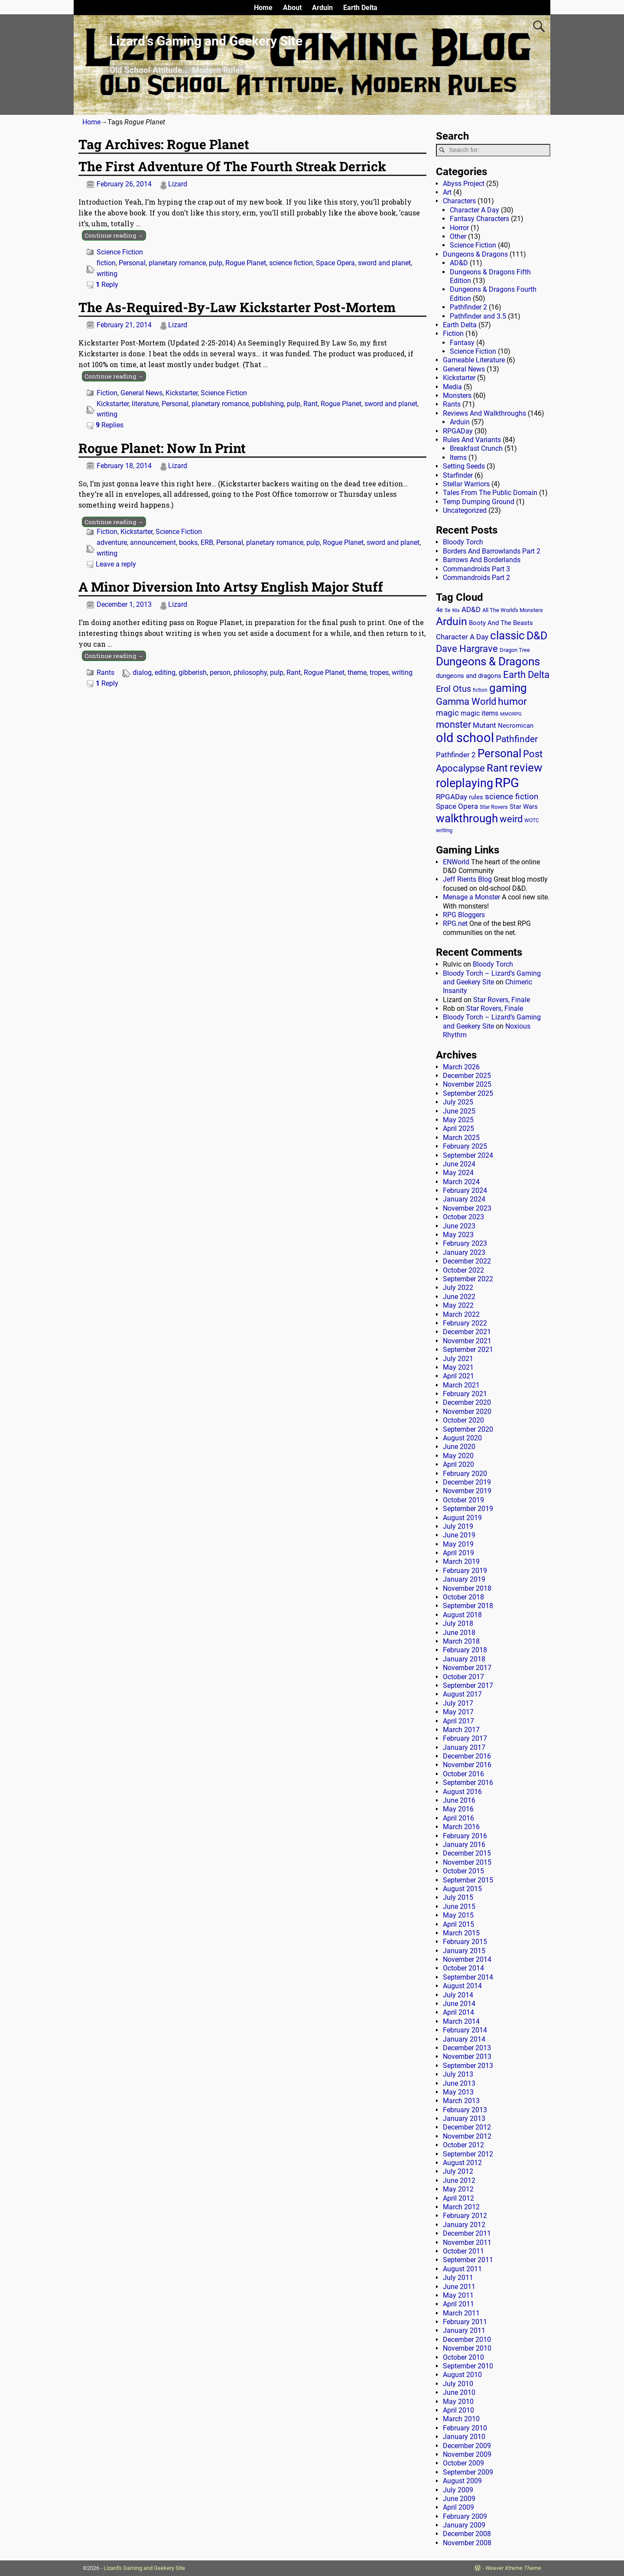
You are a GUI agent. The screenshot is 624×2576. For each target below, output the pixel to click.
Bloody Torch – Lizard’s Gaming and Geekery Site (492, 977)
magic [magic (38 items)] (447, 713)
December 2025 (467, 1075)
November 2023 (467, 1208)
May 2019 (458, 1544)
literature (145, 404)
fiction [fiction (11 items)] (480, 690)
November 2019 (467, 1491)
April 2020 (458, 1464)
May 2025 (458, 1120)
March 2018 (461, 1641)
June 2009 (459, 2499)
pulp (215, 263)
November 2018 (467, 1588)
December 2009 (467, 2446)
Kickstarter (182, 393)
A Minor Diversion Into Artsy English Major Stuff (230, 586)
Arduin (322, 7)
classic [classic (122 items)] (507, 635)
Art (447, 192)
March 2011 (461, 2313)
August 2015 (462, 1889)
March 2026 (461, 1067)
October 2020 (463, 1420)
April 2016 (458, 1818)
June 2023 (459, 1226)
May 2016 (458, 1809)
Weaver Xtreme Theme (513, 2568)
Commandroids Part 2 (476, 577)
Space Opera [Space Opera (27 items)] (457, 806)
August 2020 (462, 1438)
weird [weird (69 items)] (511, 818)
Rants (105, 672)
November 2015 (467, 1862)
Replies (110, 425)
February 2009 (465, 2516)
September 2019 (468, 1509)
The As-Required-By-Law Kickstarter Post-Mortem (237, 307)
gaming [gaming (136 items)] (508, 687)
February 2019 (465, 1570)
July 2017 (458, 1703)
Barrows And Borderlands (481, 560)
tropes (379, 672)
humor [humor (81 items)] (512, 701)
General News (141, 393)
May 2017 (458, 1712)
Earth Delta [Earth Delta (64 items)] (526, 674)
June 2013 (459, 2083)
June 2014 (459, 2004)
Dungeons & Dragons (475, 254)
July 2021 (458, 1359)
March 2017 (461, 1730)
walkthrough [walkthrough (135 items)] (467, 818)
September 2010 (468, 2366)
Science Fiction (120, 252)
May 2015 (458, 1915)
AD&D (459, 263)
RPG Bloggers (464, 915)
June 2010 (459, 2392)
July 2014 (458, 1995)
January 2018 (464, 1659)
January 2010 (464, 2437)
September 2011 (468, 2260)
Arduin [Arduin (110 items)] (451, 621)
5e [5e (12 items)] (447, 610)
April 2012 (458, 2198)
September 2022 (468, 1279)
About (292, 7)
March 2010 (461, 2419)
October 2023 (463, 1217)
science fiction (291, 263)
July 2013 (458, 2074)
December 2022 (467, 1261)
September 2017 (468, 1685)
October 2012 (463, 2145)
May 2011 (458, 2295)
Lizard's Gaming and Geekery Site (144, 2568)
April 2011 (458, 2304)
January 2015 (464, 1951)
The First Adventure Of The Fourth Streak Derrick (232, 166)
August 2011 (462, 2269)
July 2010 (458, 2384)
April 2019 (458, 1553)
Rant (310, 404)
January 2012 (464, 2225)
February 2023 (465, 1243)
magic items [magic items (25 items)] (479, 713)
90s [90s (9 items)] (456, 610)
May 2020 (458, 1456)
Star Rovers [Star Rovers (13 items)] (494, 807)
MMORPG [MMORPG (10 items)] (511, 714)
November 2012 (467, 2136)
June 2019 (459, 1535)
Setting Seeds (464, 466)
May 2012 (458, 2189)
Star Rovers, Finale (501, 1000)
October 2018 (463, 1597)
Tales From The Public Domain (490, 492)
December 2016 (467, 1756)
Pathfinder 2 (468, 307)
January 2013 (464, 2118)
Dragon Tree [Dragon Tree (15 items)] (515, 650)
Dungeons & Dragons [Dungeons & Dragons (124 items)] (488, 661)
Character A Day (474, 210)
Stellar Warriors (466, 484)
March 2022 (461, 1314)
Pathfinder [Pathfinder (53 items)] (517, 739)
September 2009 (468, 2472)
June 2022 (459, 1297)
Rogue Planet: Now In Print (162, 448)
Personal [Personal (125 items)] (499, 753)
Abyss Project (463, 183)
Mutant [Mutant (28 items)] (484, 725)
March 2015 (461, 1933)
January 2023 (464, 1252)
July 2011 (458, 2277)
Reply (107, 284)
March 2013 (461, 2101)
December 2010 (467, 2339)
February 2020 (465, 1473)
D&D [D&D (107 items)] (536, 635)
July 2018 (458, 1623)
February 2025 (465, 1146)
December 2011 (467, 2233)
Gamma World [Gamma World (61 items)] (466, 701)
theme (357, 672)
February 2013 (465, 2110)
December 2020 (467, 1402)
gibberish (193, 672)
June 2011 (459, 2287)
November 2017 (467, 1668)
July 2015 (458, 1897)
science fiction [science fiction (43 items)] (511, 796)
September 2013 (468, 2065)
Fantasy (462, 343)
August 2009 (462, 2481)
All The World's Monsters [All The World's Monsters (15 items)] (512, 610)
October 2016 (463, 1774)
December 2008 (467, 2534)
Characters (459, 201)
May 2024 (458, 1173)
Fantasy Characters (479, 219)
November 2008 (467, 2543)
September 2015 (468, 1880)
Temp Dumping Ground (478, 502)
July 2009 (458, 2490)
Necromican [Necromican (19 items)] (515, 725)
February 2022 (465, 1323)
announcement (153, 542)
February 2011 (465, 2322)
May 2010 (458, 2401)
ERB (207, 542)
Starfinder (458, 475)
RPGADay (458, 431)
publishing (268, 404)
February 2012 (465, 2215)
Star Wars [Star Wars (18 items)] (524, 807)
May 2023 (458, 1235)
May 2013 (458, 2092)
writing (107, 274)
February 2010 (465, 2428)
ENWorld (456, 862)
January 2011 (464, 2330)
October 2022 (463, 1270)
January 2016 (464, 1844)
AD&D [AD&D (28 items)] (471, 609)
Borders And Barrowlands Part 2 (491, 551)
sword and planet (384, 263)
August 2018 (462, 1615)
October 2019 (463, 1500)
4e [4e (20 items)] (439, 610)
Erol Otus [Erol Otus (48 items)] (453, 689)
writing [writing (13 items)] (444, 830)
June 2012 (459, 2180)
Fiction (107, 393)
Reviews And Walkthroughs (484, 413)
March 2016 (461, 1827)
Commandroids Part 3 (476, 569)
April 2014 (458, 2012)
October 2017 (463, 1677)
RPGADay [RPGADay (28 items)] (451, 796)
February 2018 (465, 1650)
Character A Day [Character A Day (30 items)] (462, 636)
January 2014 (464, 2039)
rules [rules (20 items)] (476, 797)
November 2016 (467, 1765)
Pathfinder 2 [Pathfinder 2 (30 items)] (456, 754)
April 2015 (458, 1924)
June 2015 (459, 1906)
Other (458, 236)
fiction (106, 263)
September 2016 (468, 1782)
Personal (132, 263)
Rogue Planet (245, 263)
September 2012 (468, 2154)
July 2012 (458, 2171)
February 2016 (465, 1836)
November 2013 (467, 2056)
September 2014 (468, 1977)
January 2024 (464, 1199)
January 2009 (464, 2525)
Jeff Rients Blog (467, 879)
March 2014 (461, 2021)
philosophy (250, 672)
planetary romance (177, 263)
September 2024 (468, 1155)
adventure (112, 542)
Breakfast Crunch (476, 448)
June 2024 (459, 1164)
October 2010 (463, 2357)
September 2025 (468, 1093)
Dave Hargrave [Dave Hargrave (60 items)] (467, 648)
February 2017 (465, 1738)
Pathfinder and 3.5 (478, 316)
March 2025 (461, 1137)
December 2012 (467, 2127)
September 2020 (468, 1429)
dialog (142, 672)
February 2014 (465, 2030)
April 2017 (458, 1721)
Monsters (457, 395)
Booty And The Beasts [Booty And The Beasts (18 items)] (501, 623)
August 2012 (462, 2163)
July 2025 (458, 1102)
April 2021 (458, 1376)
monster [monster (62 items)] (453, 724)
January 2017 (464, 1747)
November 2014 (467, 1959)
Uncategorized (465, 510)
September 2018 (468, 1606)
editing (165, 672)
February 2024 (465, 1190)
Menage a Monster (471, 897)
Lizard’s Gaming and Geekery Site (205, 41)
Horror (459, 228)
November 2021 (467, 1341)
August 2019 (462, 1518)
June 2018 (459, 1632)
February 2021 (465, 1394)
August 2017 (462, 1694)
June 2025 (459, 1111)
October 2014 (463, 1968)
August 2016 (462, 1792)
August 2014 (462, 1986)
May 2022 (458, 1305)
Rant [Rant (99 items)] (497, 768)
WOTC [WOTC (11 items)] (531, 820)
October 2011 (463, 2251)
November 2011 (467, 2242)
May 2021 (458, 1367)
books (188, 542)
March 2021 (461, 1385)
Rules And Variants (472, 440)
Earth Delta (360, 7)
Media (452, 387)
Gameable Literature (474, 360)
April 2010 (458, 2410)
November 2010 (467, 2348)
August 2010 (462, 2375)
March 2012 (461, 2207)
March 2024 (461, 1182)
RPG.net (455, 923)
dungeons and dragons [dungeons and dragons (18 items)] (468, 676)
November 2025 (467, 1084)
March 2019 (461, 1561)
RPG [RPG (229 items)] (507, 782)
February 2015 (465, 1942)
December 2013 (467, 2048)
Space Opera (335, 263)
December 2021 (467, 1332)
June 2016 (459, 1800)
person (220, 672)
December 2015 (467, 1853)
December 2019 (467, 1482)
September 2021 (468, 1349)
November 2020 (467, 1411)
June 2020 (459, 1447)
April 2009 (458, 2507)
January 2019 (464, 1579)
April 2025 (458, 1128)
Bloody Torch (463, 542)
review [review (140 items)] (526, 767)
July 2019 (458, 1526)
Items (458, 457)
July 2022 (458, 1287)
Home (263, 7)
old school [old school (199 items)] (465, 738)
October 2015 (463, 1871)
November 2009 (467, 2454)
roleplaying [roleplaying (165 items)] (464, 783)
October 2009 (463, 2463)
